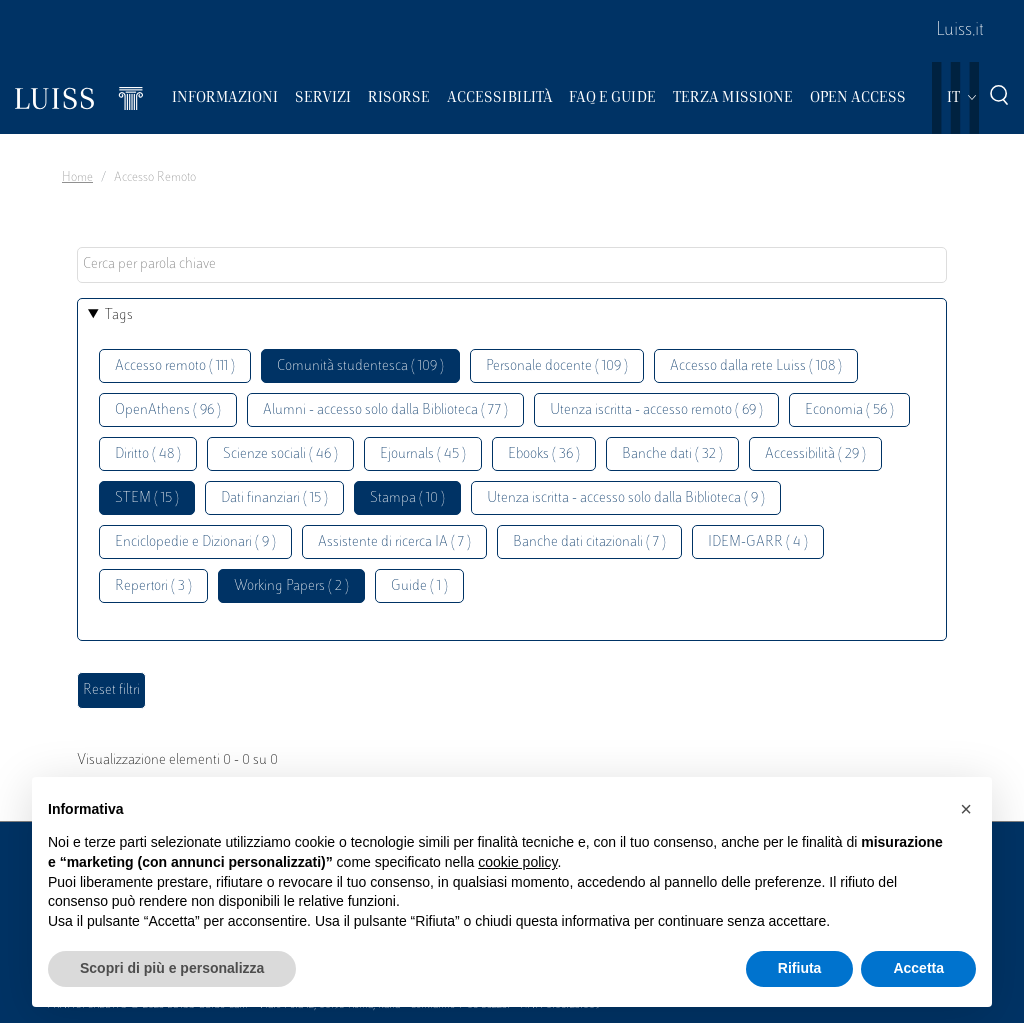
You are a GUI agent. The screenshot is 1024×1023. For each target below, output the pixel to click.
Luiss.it (960, 31)
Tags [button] (119, 315)
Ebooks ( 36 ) (544, 454)
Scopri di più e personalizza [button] (172, 968)
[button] (966, 809)
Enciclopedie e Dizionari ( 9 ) (195, 542)
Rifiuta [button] (800, 968)
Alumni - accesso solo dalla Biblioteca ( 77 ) (385, 410)
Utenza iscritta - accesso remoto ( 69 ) (656, 410)
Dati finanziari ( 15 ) (274, 498)
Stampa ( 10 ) (407, 498)
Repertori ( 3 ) (153, 586)
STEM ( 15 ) (147, 498)
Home (77, 178)
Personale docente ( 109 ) (557, 366)
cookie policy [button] (517, 862)
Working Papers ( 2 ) (291, 586)
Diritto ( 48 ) (148, 454)
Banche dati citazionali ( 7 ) (589, 542)
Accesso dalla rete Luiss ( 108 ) (756, 366)
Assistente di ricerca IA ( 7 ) (394, 542)
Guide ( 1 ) (419, 586)
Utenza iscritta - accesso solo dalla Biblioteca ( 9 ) (626, 498)
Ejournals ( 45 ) (423, 454)
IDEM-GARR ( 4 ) (758, 542)
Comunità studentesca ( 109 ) (360, 366)
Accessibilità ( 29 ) (815, 454)
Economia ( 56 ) (849, 410)
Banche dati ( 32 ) (672, 454)
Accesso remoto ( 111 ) (175, 366)
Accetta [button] (918, 968)
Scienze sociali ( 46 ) (280, 454)
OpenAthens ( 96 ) (168, 410)
